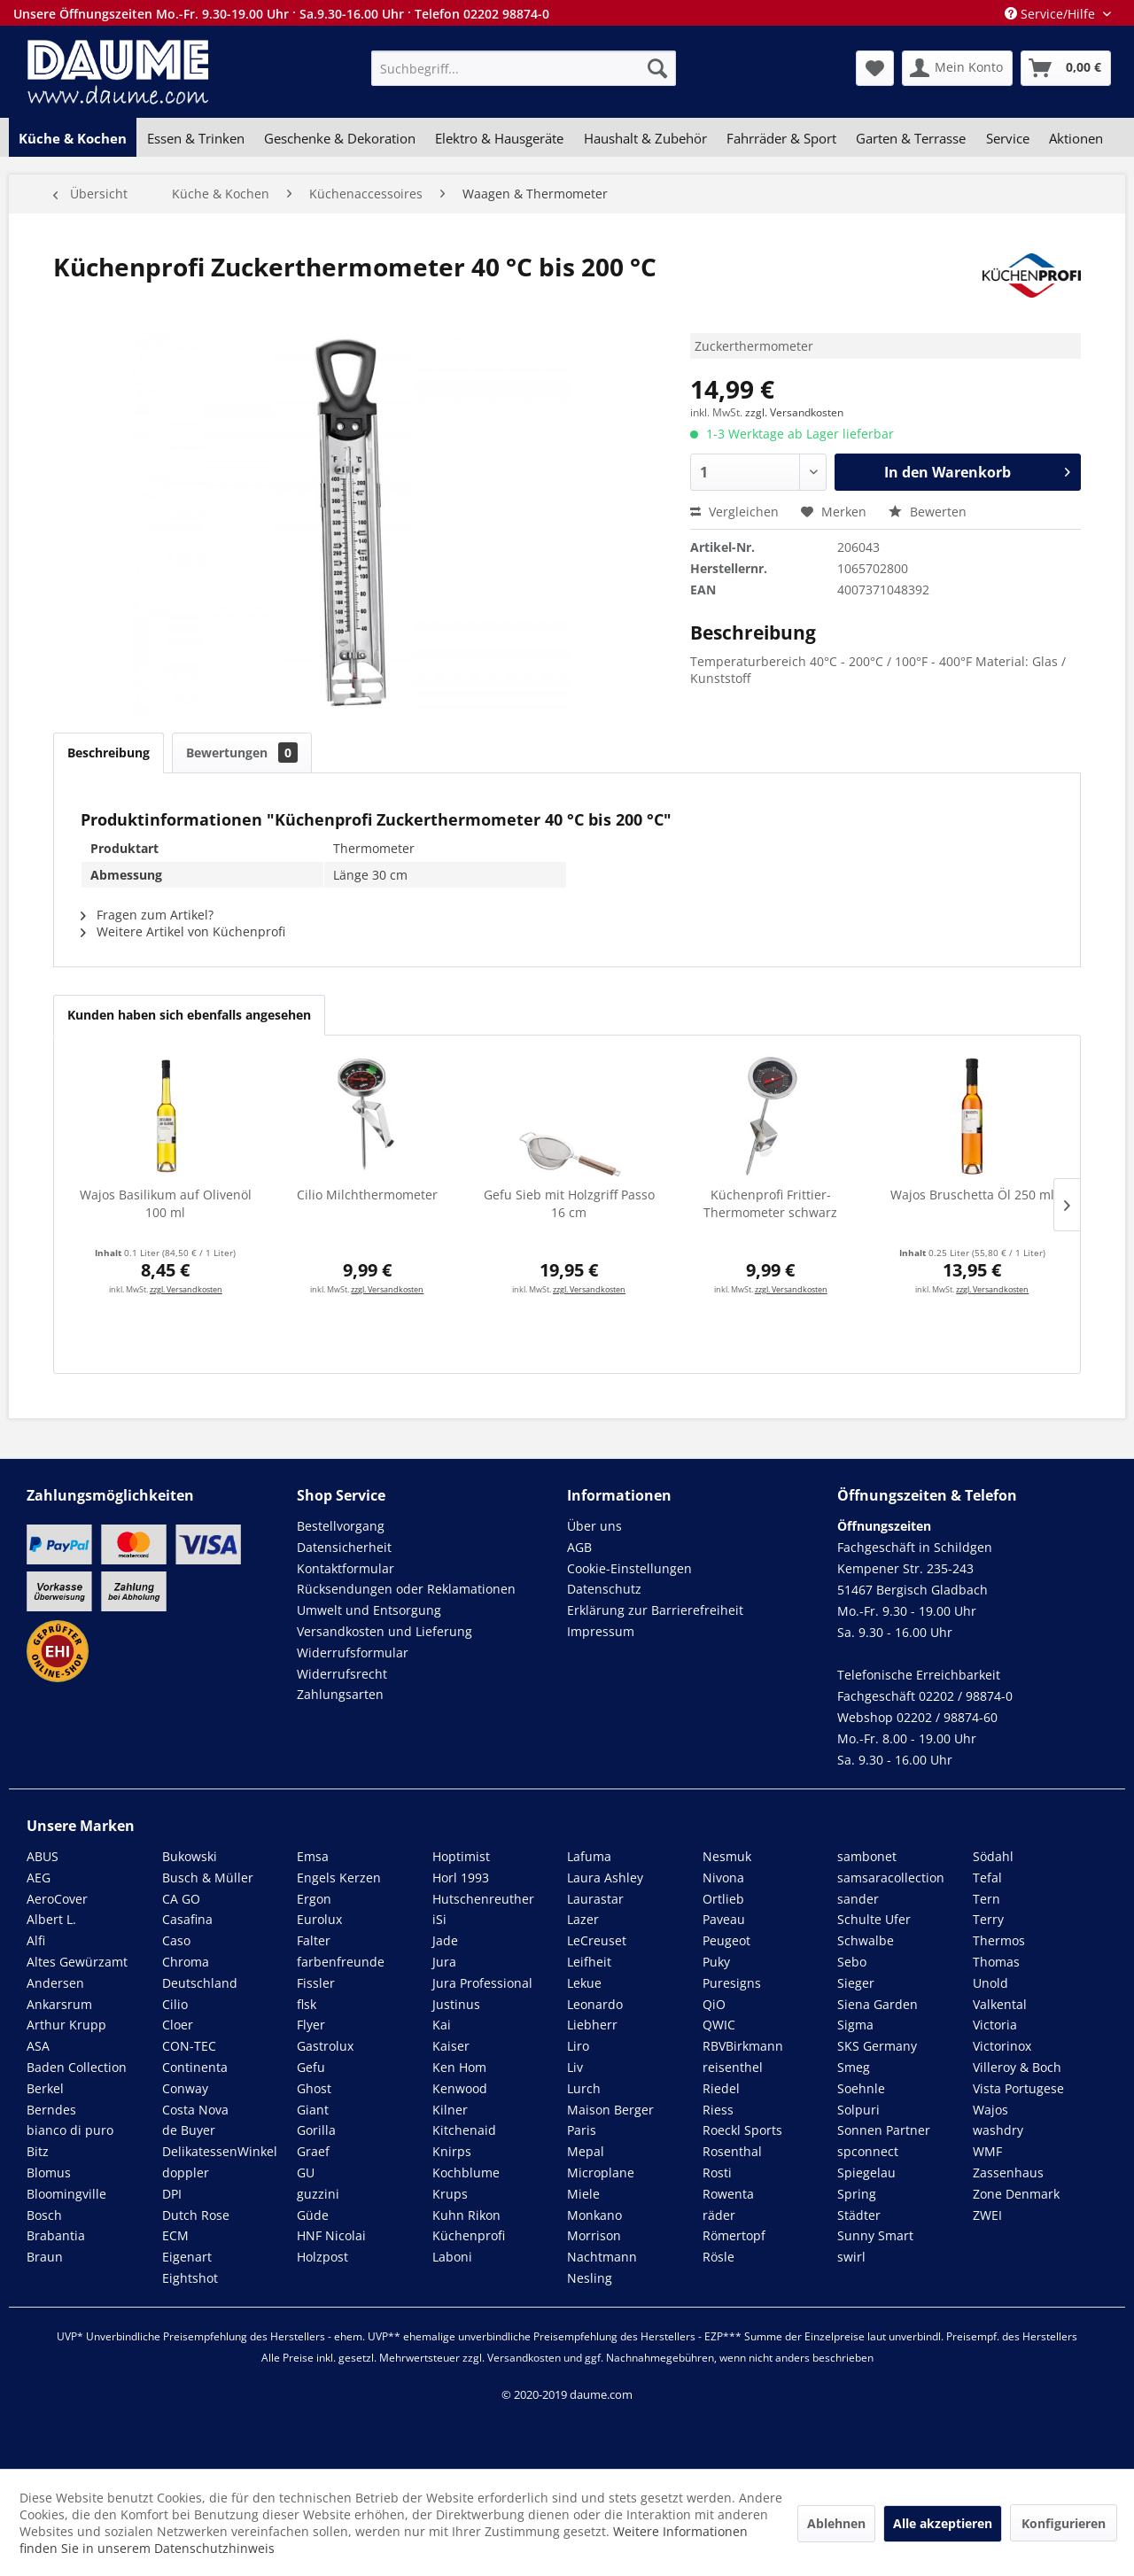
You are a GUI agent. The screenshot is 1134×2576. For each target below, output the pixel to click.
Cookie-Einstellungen (629, 1568)
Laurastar (595, 1898)
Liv (575, 2067)
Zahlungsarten (340, 1694)
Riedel (721, 2088)
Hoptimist (461, 1856)
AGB (579, 1547)
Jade (445, 1940)
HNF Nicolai (331, 2235)
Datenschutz (604, 1588)
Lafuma (589, 1856)
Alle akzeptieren (942, 2523)
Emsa (313, 1856)
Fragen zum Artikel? (147, 914)
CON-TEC (189, 2045)
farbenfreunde (340, 1961)
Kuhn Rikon (466, 2215)
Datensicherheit (344, 1547)
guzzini (318, 2193)
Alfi (36, 1940)
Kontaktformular (345, 1568)
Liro (578, 2045)
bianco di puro (70, 2130)
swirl (851, 2256)
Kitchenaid (464, 2130)
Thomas (996, 1961)
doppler (185, 2172)
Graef (313, 2151)
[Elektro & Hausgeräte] (499, 138)
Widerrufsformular (352, 1652)
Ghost (314, 2088)
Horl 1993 (460, 1877)
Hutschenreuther (483, 1898)
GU (306, 2172)
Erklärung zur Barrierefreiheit (655, 1610)
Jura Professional (482, 1983)
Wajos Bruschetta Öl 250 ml (972, 1194)
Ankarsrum (59, 2004)
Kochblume (466, 2172)
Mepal (585, 2151)
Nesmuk (727, 1856)
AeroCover (57, 1898)
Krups (450, 2193)
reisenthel (733, 2067)
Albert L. (51, 1919)
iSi (439, 1919)
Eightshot (190, 2278)
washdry (998, 2130)
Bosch (44, 2215)
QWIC (719, 2024)
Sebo (851, 1961)
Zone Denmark (1016, 2193)
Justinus (456, 2004)
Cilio (175, 2004)
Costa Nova (195, 2109)
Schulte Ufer (874, 1919)
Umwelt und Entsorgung (369, 1610)
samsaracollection (890, 1877)
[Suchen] (657, 68)
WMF (987, 2151)
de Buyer (188, 2130)
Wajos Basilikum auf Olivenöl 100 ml (166, 1203)
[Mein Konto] (957, 68)
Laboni (452, 2256)
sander (858, 1898)
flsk (306, 2004)
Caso (176, 1940)
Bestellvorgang (340, 1525)
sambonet (867, 1856)
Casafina (187, 1919)
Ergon (314, 1898)
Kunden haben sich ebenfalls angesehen (189, 1014)
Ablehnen (836, 2523)
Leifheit (589, 1961)
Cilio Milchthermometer (367, 1194)
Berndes (51, 2109)
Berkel (45, 2088)
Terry (988, 1919)
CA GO (181, 1898)
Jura (444, 1961)
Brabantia (56, 2235)
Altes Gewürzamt (77, 1961)
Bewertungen (242, 752)
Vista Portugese (1018, 2088)
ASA (38, 2045)
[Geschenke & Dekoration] (339, 138)
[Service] (1007, 138)
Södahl (993, 1856)
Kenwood (459, 2088)
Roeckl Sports (742, 2130)
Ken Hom (459, 2067)
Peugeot (726, 1940)
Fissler (316, 1983)
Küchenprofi (468, 2235)
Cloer (177, 2024)
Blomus (49, 2172)
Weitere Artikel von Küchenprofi (183, 931)
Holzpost (322, 2256)
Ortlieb (723, 1898)
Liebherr (592, 2024)
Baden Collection (77, 2067)
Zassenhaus (1008, 2172)
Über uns (594, 1525)
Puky (716, 1961)
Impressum (600, 1631)
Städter (859, 2215)
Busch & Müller (207, 1877)
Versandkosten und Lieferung (384, 1631)
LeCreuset (596, 1940)
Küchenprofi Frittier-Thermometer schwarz (770, 1203)
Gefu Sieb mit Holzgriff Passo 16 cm (569, 1203)
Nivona (723, 1877)
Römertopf (734, 2235)
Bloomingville (66, 2193)
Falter (313, 1940)
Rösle (718, 2256)
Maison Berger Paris (610, 2120)
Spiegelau (866, 2172)
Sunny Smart (875, 2235)
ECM (175, 2235)
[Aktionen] (1076, 138)
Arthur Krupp (66, 2024)
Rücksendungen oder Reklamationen (406, 1588)
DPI (172, 2193)
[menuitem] (523, 68)
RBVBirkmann (743, 2045)
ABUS (42, 1856)
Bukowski (189, 1856)
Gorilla (316, 2130)
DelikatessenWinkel (219, 2151)
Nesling (589, 2278)
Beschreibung (108, 752)
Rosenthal (732, 2151)
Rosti (717, 2172)
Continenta (195, 2067)
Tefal (987, 1877)
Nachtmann (602, 2256)
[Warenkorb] (1066, 68)
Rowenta (728, 2193)
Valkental (1000, 2004)
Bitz (38, 2151)
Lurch (584, 2088)
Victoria (995, 2024)
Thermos (999, 1940)
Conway (185, 2088)
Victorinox (1002, 2045)
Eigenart (187, 2256)
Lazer (583, 1919)
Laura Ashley (605, 1877)
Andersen (55, 1983)
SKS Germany (877, 2045)
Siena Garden (877, 2004)
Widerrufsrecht (342, 1673)
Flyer (311, 2024)
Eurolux (319, 1919)
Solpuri (858, 2109)
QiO (714, 2004)
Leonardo (595, 2004)
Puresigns (732, 1983)
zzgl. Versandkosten (794, 412)
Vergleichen (734, 511)
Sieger (855, 1983)
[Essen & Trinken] (194, 138)
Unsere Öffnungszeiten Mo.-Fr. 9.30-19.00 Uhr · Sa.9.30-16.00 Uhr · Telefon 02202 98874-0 (281, 13)
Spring (856, 2193)
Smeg (853, 2067)
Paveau (724, 1919)
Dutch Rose (195, 2215)
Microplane (600, 2172)
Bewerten (928, 511)
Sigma (855, 2024)
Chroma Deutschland (199, 1972)
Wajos (990, 2109)
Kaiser (451, 2045)
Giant (313, 2109)
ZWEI (987, 2215)
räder (719, 2215)
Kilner (450, 2109)
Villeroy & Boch (1017, 2067)
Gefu (311, 2067)
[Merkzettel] (875, 68)
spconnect (867, 2151)
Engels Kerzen (339, 1877)
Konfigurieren (1063, 2523)
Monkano (594, 2215)
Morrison (594, 2235)
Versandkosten (524, 2357)
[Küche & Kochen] (72, 138)
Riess (718, 2109)
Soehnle (861, 2088)
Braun (45, 2256)
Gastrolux (325, 2045)
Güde (313, 2215)
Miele (583, 2193)
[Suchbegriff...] (523, 68)
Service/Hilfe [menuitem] (1052, 13)
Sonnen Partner (883, 2130)
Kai (441, 2024)
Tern (986, 1898)
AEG (38, 1877)
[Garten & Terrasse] (910, 138)
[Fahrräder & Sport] (781, 138)
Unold (990, 1983)
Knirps (451, 2151)
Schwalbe (865, 1940)
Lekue (584, 1983)
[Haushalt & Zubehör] (645, 138)
